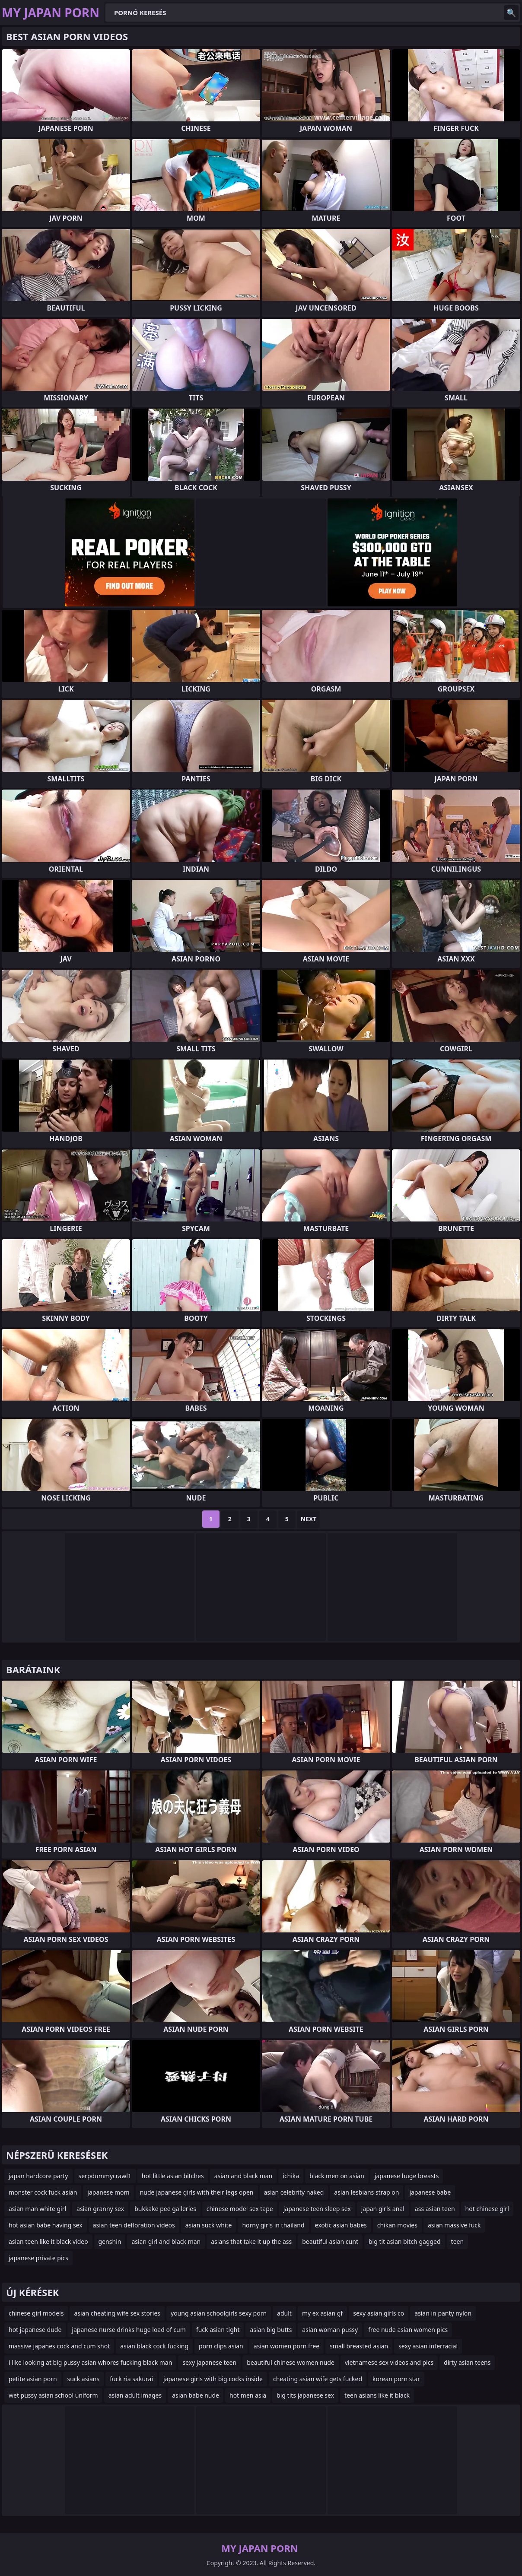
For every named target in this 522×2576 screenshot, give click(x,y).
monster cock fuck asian (43, 2192)
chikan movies (397, 2225)
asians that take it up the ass (251, 2241)
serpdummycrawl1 (105, 2176)
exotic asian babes (341, 2225)
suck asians (83, 2379)
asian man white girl (37, 2209)
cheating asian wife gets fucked (317, 2379)
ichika (291, 2176)
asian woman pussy (330, 2329)
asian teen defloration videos (134, 2225)
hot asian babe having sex (46, 2225)
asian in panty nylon (442, 2313)
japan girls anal (382, 2209)
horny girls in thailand (273, 2225)
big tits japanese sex (305, 2395)
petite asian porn (33, 2379)
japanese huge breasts (407, 2176)
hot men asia (247, 2395)
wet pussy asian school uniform (53, 2395)
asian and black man (243, 2176)
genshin (110, 2241)
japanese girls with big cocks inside (213, 2379)
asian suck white (208, 2225)
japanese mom (108, 2192)
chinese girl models (36, 2313)
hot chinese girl (487, 2209)
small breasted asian (359, 2346)
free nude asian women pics (408, 2329)
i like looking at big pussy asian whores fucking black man (90, 2362)
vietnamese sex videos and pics (389, 2362)
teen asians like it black (377, 2395)
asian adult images (135, 2395)
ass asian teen (435, 2209)
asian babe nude (195, 2395)
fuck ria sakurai (131, 2379)
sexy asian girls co (378, 2313)
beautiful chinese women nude (290, 2362)
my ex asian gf (322, 2313)
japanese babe (430, 2192)
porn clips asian (221, 2346)
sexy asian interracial (428, 2346)
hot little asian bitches (173, 2176)
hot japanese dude (35, 2329)
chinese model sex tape (240, 2209)
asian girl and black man (166, 2241)
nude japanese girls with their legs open (197, 2192)
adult (284, 2313)
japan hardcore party (38, 2176)
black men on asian (336, 2176)
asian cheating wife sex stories (117, 2313)
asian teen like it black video (48, 2241)
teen (457, 2241)
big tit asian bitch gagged (405, 2241)
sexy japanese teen (209, 2362)
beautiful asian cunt (330, 2241)
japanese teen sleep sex (317, 2209)
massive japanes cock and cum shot (59, 2346)
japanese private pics (38, 2258)
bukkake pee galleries (165, 2209)
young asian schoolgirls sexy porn (219, 2313)
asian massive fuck (454, 2225)
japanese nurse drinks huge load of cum (129, 2329)
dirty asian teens (467, 2362)
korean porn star (396, 2379)
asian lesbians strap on (366, 2192)
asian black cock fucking (154, 2346)
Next (309, 1519)
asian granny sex (100, 2209)
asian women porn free (286, 2346)
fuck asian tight (218, 2329)
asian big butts (271, 2329)
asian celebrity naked (294, 2192)
